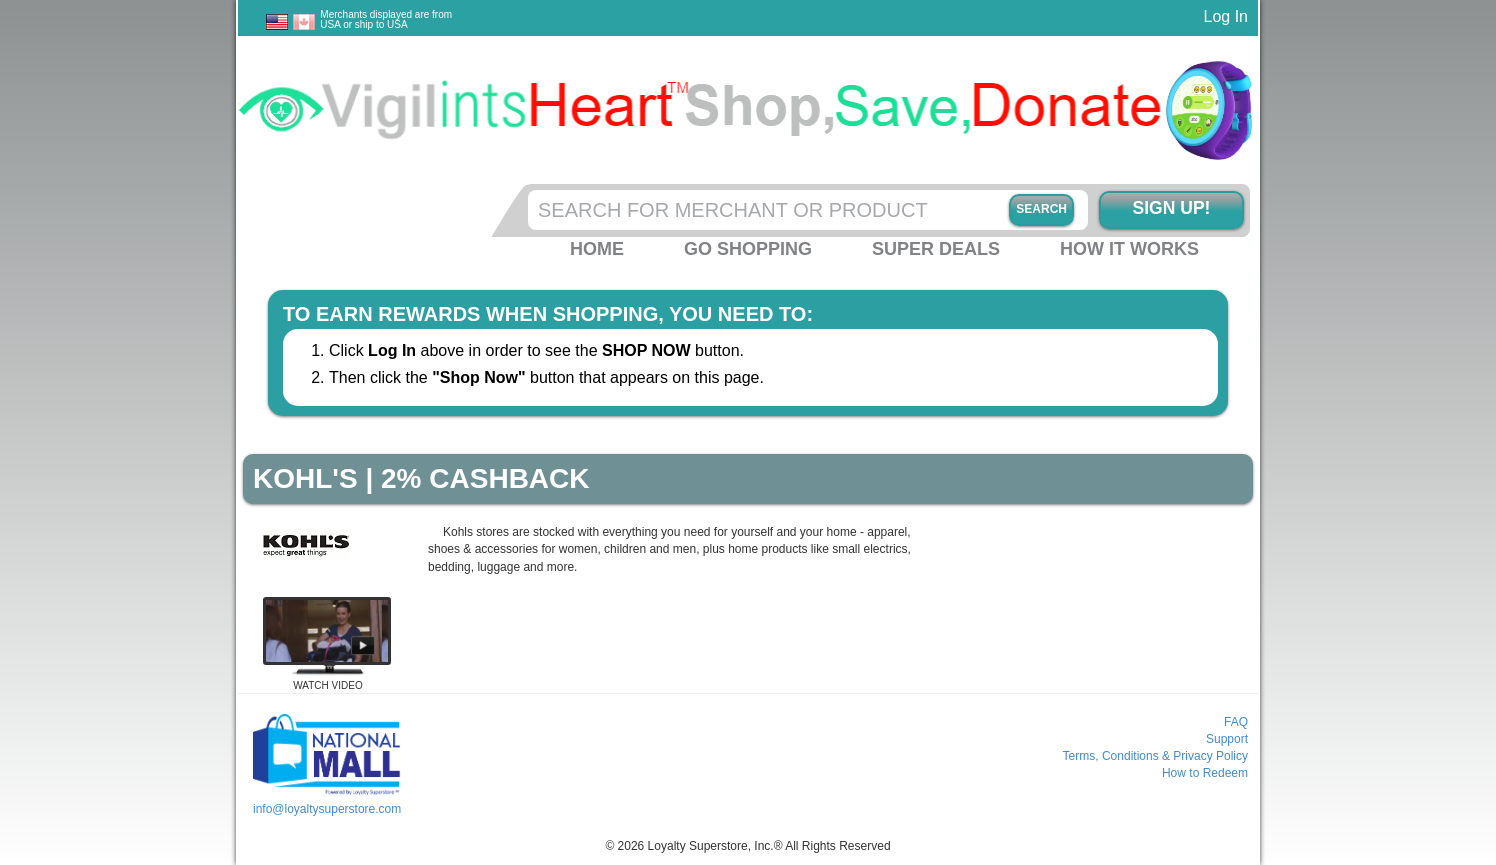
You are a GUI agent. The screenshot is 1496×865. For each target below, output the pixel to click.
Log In (1226, 16)
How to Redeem (1205, 773)
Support (1227, 739)
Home (597, 249)
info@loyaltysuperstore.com (327, 809)
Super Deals (936, 249)
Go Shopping (748, 249)
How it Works (1129, 249)
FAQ (1236, 722)
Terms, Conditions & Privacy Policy (1155, 756)
